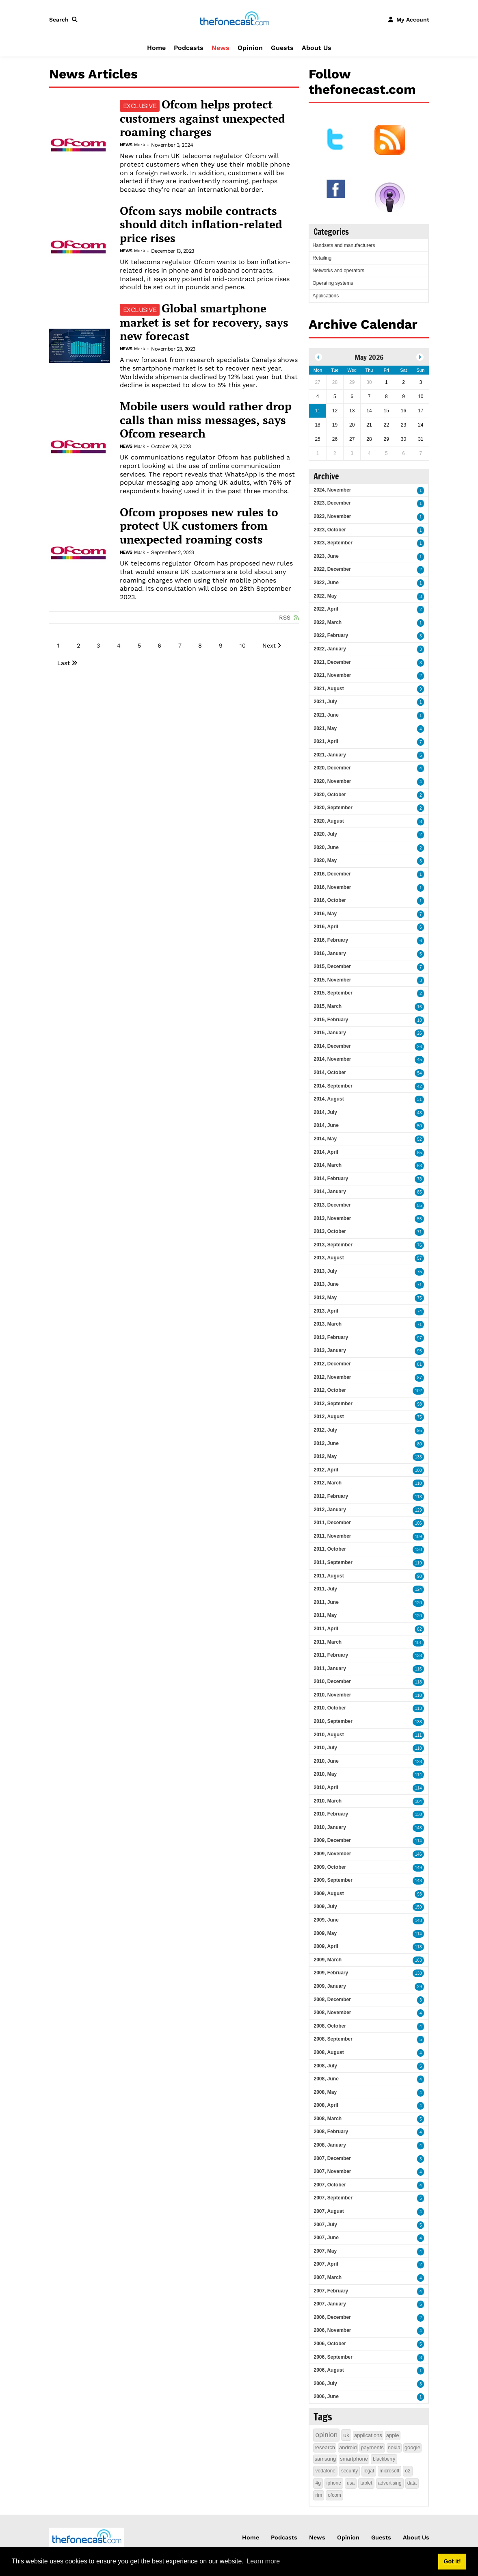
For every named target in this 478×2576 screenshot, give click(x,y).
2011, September (333, 1562)
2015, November (332, 980)
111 (418, 1735)
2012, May (325, 1456)
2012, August (329, 1416)
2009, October (330, 1867)
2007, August (329, 2211)
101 (418, 1642)
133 (418, 1457)
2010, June (326, 1761)
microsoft (390, 2471)
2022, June (326, 582)
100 (418, 1470)
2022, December (332, 569)
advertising (390, 2483)
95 (419, 1351)
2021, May (325, 728)
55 (419, 1152)
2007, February (331, 2291)
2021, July (325, 701)
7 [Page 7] (180, 645)
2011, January (330, 1668)
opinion (326, 2435)
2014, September (333, 1086)
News (220, 48)
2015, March (328, 1006)
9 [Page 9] (221, 645)
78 (419, 1179)
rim (318, 2495)
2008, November (332, 2012)
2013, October (330, 1231)
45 (419, 1059)
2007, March (328, 2277)
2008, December (332, 1999)
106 (418, 1523)
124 (418, 1589)
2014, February (331, 1178)
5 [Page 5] (139, 645)
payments (372, 2447)
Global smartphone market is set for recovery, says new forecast (204, 321)
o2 (407, 2471)
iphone (334, 2483)
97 (419, 1338)
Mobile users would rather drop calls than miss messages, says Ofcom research (206, 419)
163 (418, 1960)
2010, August (329, 1735)
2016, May (325, 913)
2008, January (330, 2145)
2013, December (332, 1205)
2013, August (329, 1258)
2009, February (331, 1973)
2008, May (325, 2092)
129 (418, 1510)
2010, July (325, 1748)
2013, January (330, 1350)
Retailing (321, 258)
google (412, 2447)
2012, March (328, 1483)
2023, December (332, 503)
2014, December (332, 1046)
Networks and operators (338, 270)
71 (419, 1232)
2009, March (328, 1960)
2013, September (333, 1245)
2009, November (332, 1854)
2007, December (332, 2158)
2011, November (332, 1536)
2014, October (330, 1072)
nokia (394, 2447)
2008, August (329, 2052)
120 (418, 1603)
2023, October (330, 530)
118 (418, 1682)
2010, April (326, 1787)
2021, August (329, 688)
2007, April (326, 2264)
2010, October (330, 1708)
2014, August (329, 1099)
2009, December (332, 1840)
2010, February (331, 1814)
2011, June (326, 1602)
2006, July (325, 2383)
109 (418, 1536)
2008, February (331, 2131)
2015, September (333, 993)
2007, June (326, 2237)
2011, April (326, 1628)
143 (418, 1828)
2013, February (331, 1337)
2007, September (333, 2198)
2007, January (330, 2304)
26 (419, 1033)
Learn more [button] (263, 2561)
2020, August (329, 821)
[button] (65, 19)
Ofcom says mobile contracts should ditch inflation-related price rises (201, 224)
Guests (282, 48)
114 (418, 1774)
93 (419, 1894)
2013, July (325, 1271)
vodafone (325, 2471)
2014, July (325, 1112)
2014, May (325, 1139)
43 (419, 1113)
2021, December (332, 662)
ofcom (334, 2495)
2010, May (325, 1774)
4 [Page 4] (119, 645)
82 (419, 1629)
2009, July (325, 1906)
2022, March (328, 622)
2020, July (325, 834)
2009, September (333, 1880)
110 (418, 1483)
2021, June (326, 715)
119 (418, 1563)
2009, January (330, 1986)
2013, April (326, 1311)
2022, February (331, 635)
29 (419, 1987)
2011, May (325, 1615)
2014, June (326, 1125)
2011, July (325, 1589)
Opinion (250, 48)
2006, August (329, 2370)
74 (419, 1311)
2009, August (329, 1893)
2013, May (325, 1297)
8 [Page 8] (200, 645)
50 (419, 1126)
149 (418, 1867)
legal (368, 2471)
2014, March (328, 1165)
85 (419, 1192)
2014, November (332, 1059)
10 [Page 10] (243, 645)
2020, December (332, 768)
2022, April (326, 609)
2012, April (326, 1470)
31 (419, 1099)
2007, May (325, 2251)
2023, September (333, 543)
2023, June (326, 556)
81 (419, 1364)
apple (392, 2435)
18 (419, 1020)
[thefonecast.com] (234, 19)
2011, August (329, 1576)
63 (419, 1165)
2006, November (332, 2330)
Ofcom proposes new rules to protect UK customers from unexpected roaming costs (199, 525)
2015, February (331, 1020)
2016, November (332, 887)
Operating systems (332, 283)
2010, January (330, 1827)
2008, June (326, 2079)
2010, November (332, 1695)
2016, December (332, 874)
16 (419, 1007)
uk (346, 2435)
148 (418, 1880)
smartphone (354, 2459)
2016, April (326, 926)
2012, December (332, 1364)
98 (419, 1404)
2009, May (325, 1933)
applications (368, 2435)
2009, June (326, 1920)
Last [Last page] (63, 663)
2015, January (330, 1033)
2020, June (326, 847)
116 (418, 1669)
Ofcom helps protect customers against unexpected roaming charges (202, 118)
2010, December (332, 1681)
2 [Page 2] (78, 645)
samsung (325, 2459)
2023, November (332, 516)
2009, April (326, 1946)
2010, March (328, 1801)
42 (419, 1086)
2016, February (331, 940)
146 (418, 1854)
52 (419, 1139)
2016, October (330, 900)
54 (419, 1073)
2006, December (332, 2317)
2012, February (331, 1496)
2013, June (326, 1284)
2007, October (330, 2185)
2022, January (330, 649)
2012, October (330, 1390)
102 (418, 1391)
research (324, 2447)
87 (419, 1378)
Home (156, 48)
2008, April (326, 2105)
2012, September (333, 1403)
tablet (366, 2483)
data (412, 2483)
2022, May (325, 596)
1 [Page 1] (58, 645)
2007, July (325, 2224)
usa (351, 2483)
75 (419, 1272)
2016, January (330, 953)
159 (418, 1907)
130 (418, 1549)
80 (419, 1444)
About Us (316, 48)
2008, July (325, 2066)
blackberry (384, 2459)
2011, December (332, 1522)
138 (418, 1655)
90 (419, 1576)
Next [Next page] (269, 645)
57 (419, 1258)
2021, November (332, 675)
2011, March (328, 1642)
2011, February (331, 1655)
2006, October (330, 2343)
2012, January (330, 1509)
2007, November (332, 2171)
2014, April (326, 1152)
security (349, 2471)
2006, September (333, 2357)
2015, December (332, 966)
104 (418, 1801)
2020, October (330, 794)
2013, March (328, 1324)
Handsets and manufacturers (343, 245)
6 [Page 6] (159, 645)
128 (418, 1761)
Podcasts (188, 48)
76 (419, 1245)
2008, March (328, 2118)
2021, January (330, 755)
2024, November (332, 490)
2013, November (332, 1218)
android (348, 2447)
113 (418, 1497)
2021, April (326, 741)
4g (317, 2483)
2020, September (333, 807)
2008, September (333, 2039)
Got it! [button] (452, 2561)
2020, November (332, 781)
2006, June (326, 2396)
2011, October (330, 1549)
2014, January (330, 1191)
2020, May (325, 860)
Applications (325, 296)
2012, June (326, 1443)
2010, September (333, 1721)
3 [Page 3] (98, 645)
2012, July (325, 1430)
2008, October (330, 2026)
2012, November (332, 1377)
